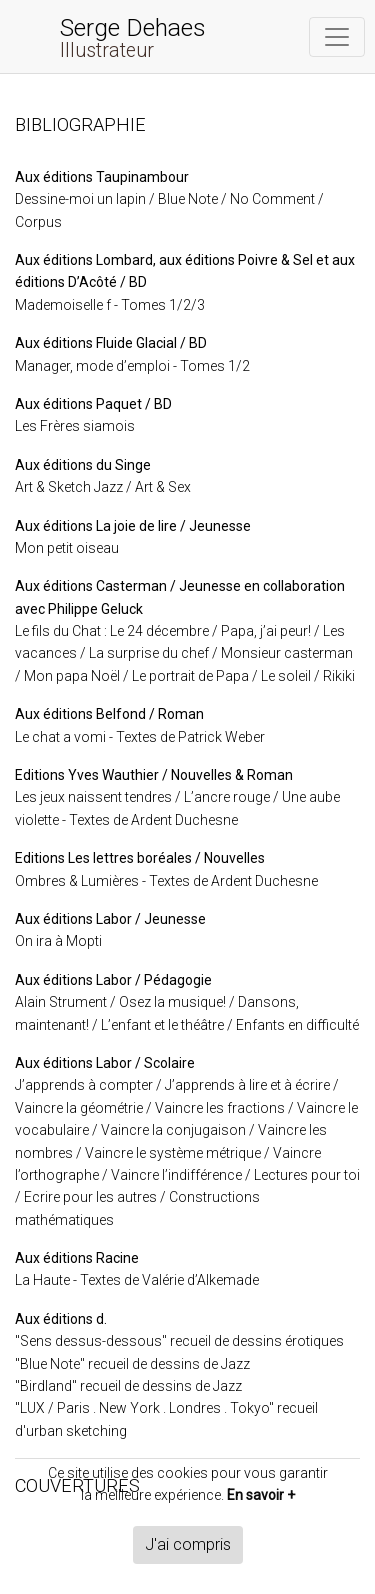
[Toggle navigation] (337, 37)
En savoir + (261, 1495)
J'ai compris (188, 1544)
